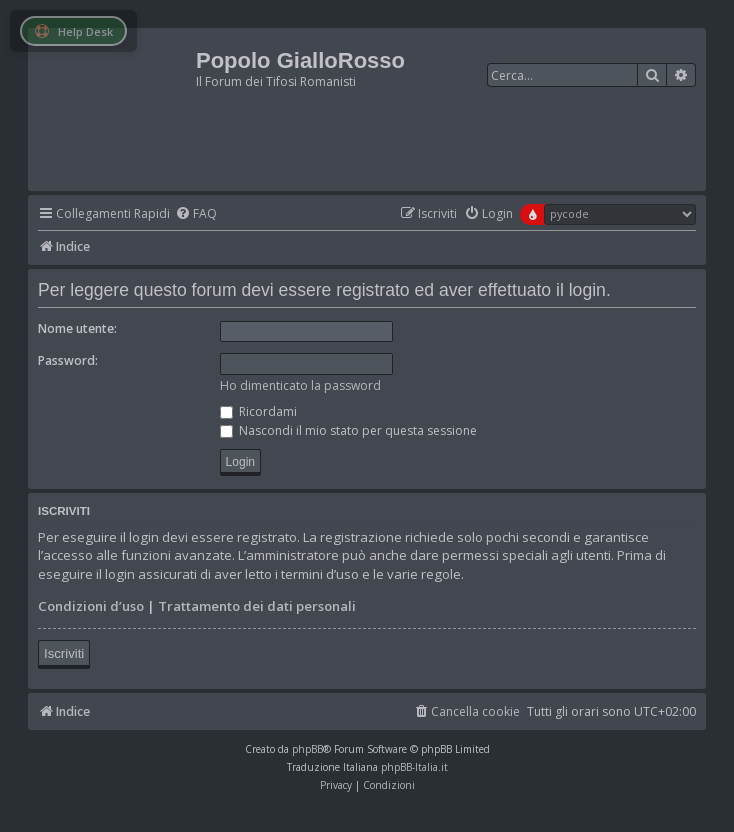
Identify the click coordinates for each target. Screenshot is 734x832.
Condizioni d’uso (91, 606)
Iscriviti (64, 653)
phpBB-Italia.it (414, 767)
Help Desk (73, 31)
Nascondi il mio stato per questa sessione (348, 430)
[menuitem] (196, 214)
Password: (68, 360)
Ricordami (258, 411)
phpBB (307, 749)
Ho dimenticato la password (300, 385)
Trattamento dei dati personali (257, 606)
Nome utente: (77, 328)
